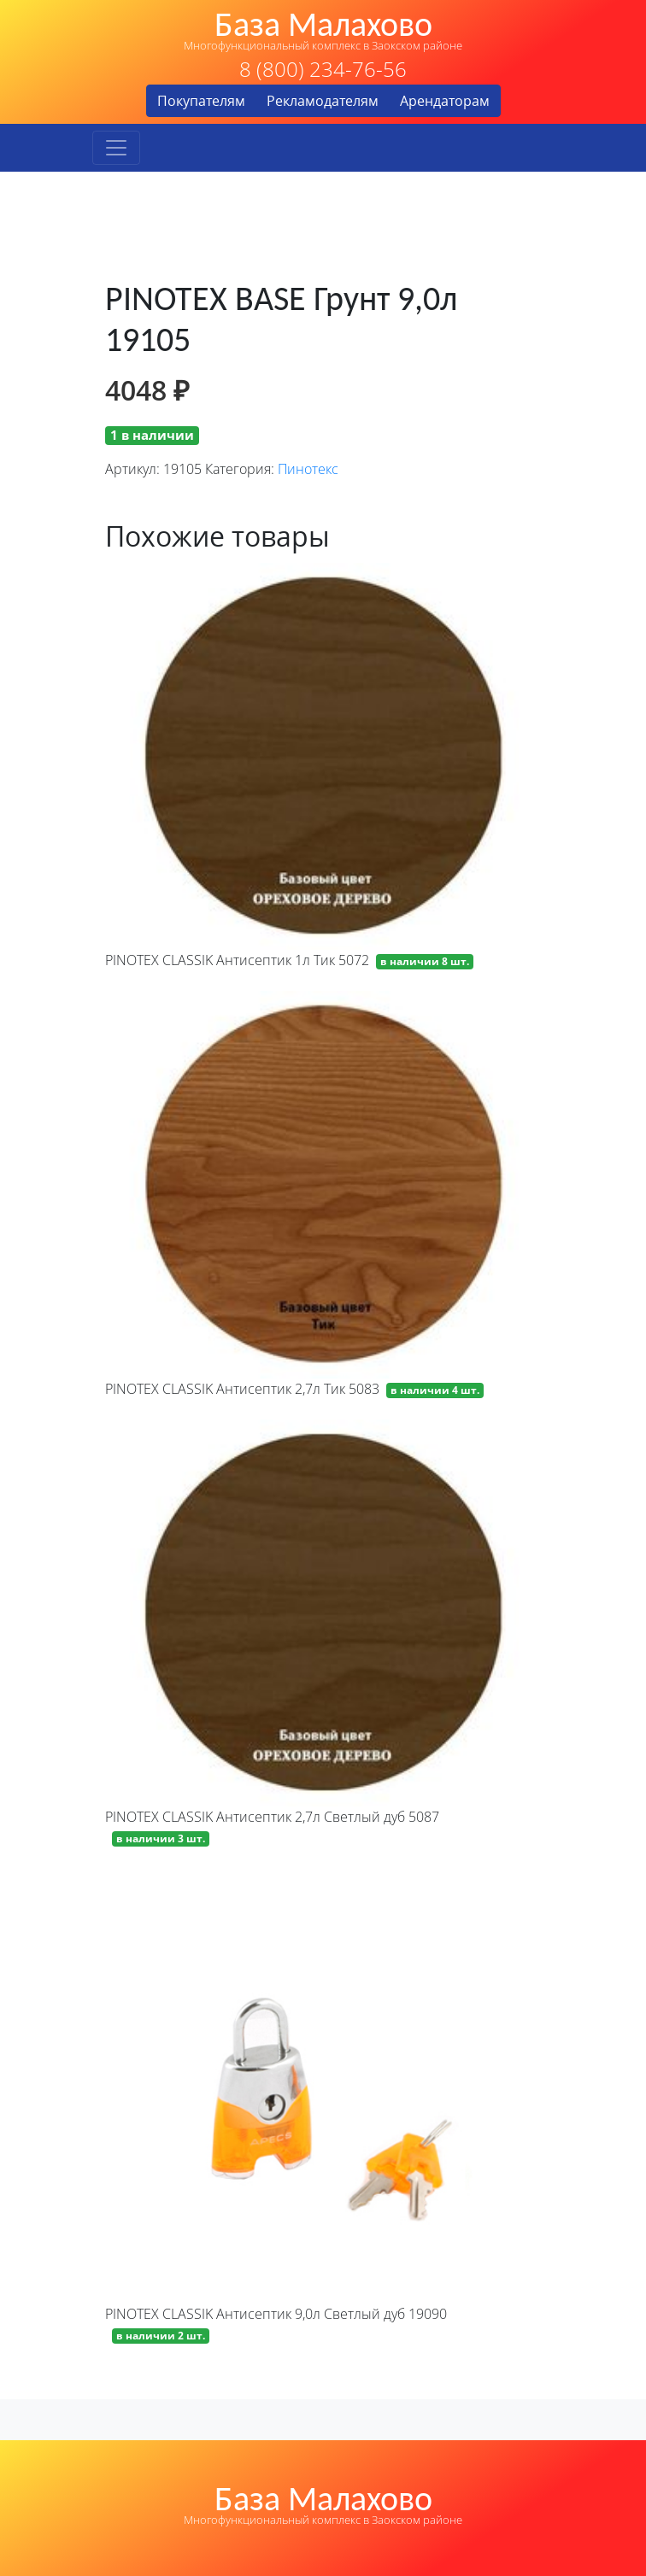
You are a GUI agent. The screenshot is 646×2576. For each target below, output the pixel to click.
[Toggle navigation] (116, 148)
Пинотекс (308, 469)
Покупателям (201, 100)
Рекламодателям (323, 100)
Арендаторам (445, 100)
